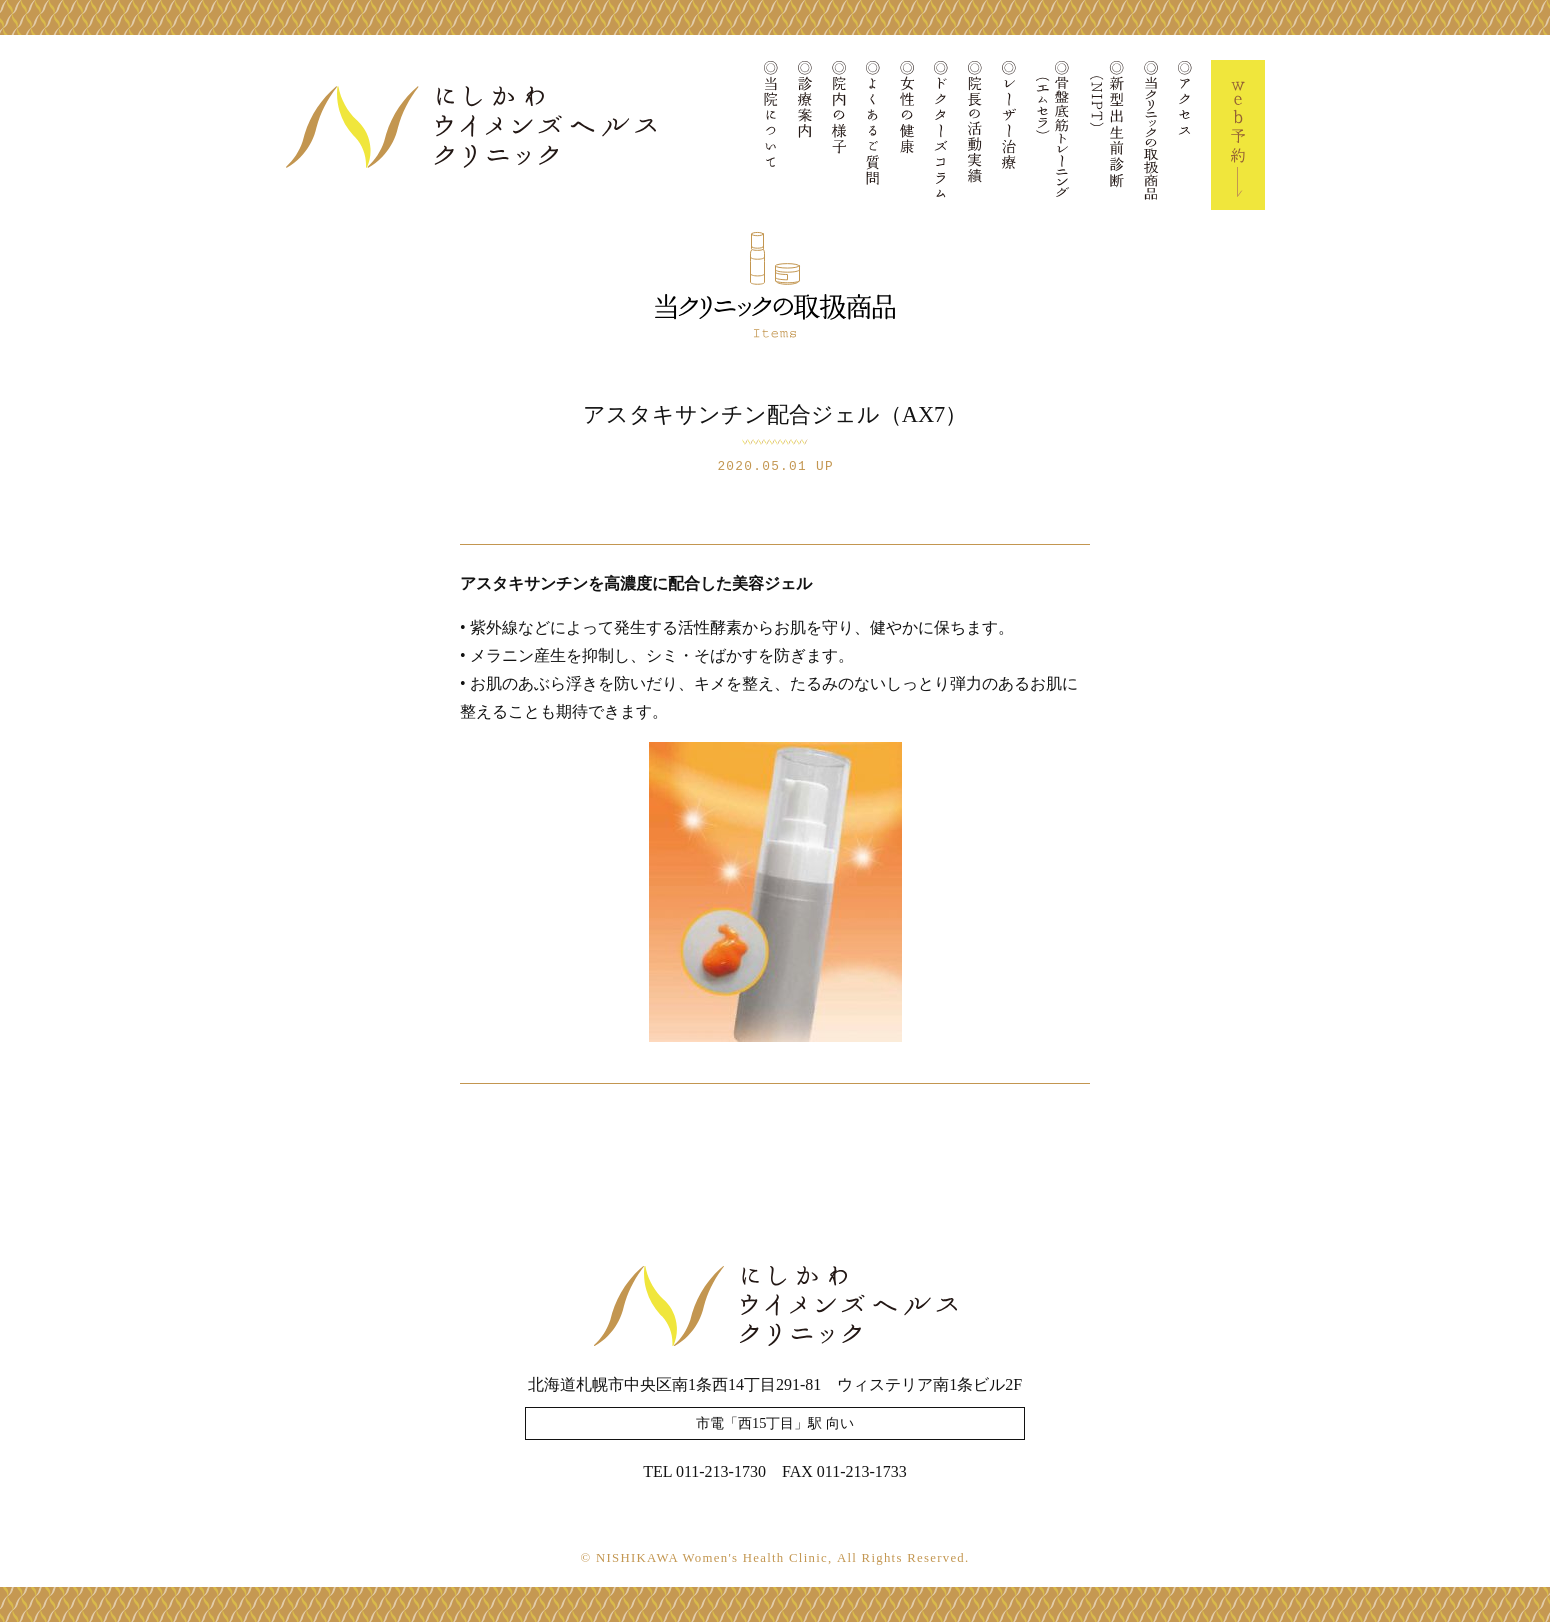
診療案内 (805, 135)
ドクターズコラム (941, 135)
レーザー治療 (1009, 135)
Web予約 (1238, 135)
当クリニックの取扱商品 (1151, 135)
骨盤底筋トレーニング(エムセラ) (1053, 135)
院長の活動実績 (975, 135)
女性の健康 (907, 135)
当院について (771, 135)
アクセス (1185, 135)
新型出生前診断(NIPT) (1107, 135)
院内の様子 (839, 135)
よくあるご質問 (873, 135)
